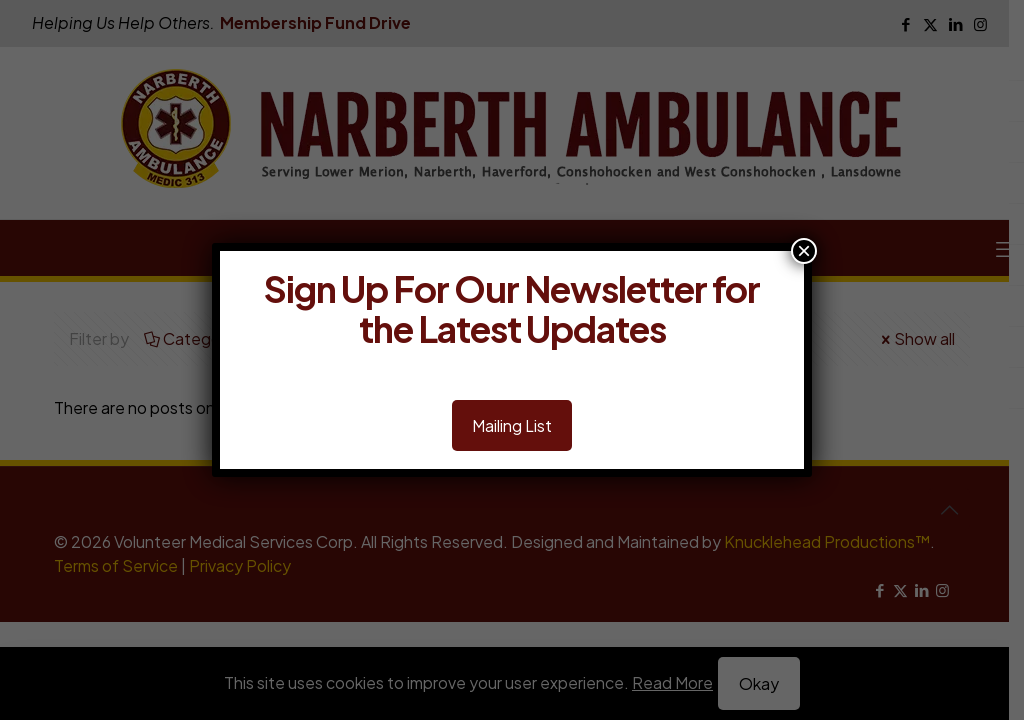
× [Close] (804, 251)
